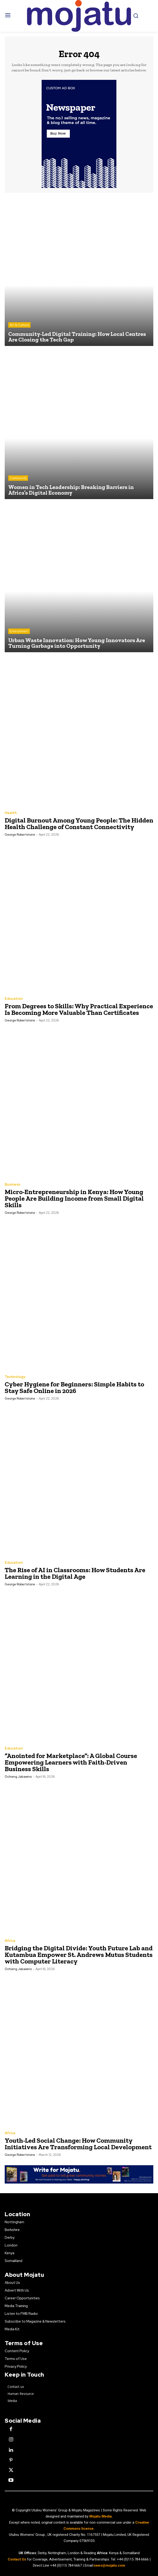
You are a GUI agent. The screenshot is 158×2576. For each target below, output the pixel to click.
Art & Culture (19, 325)
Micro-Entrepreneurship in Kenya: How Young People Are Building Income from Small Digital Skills (74, 1198)
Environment (19, 631)
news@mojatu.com (109, 2565)
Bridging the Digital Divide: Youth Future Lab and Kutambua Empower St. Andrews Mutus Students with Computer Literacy (79, 1954)
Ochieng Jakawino (18, 1777)
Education (14, 999)
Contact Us (17, 2559)
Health (11, 813)
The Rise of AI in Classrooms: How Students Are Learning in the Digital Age (75, 1573)
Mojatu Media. (101, 2516)
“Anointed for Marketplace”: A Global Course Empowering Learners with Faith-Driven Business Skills (71, 1762)
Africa (10, 1941)
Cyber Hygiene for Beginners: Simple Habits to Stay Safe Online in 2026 (74, 1387)
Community (18, 478)
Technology (15, 1377)
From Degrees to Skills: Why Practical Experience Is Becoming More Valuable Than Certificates (79, 1009)
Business (12, 1184)
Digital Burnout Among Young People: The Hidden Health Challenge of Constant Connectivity (79, 823)
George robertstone (20, 835)
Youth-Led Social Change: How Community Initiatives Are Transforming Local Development (78, 2144)
